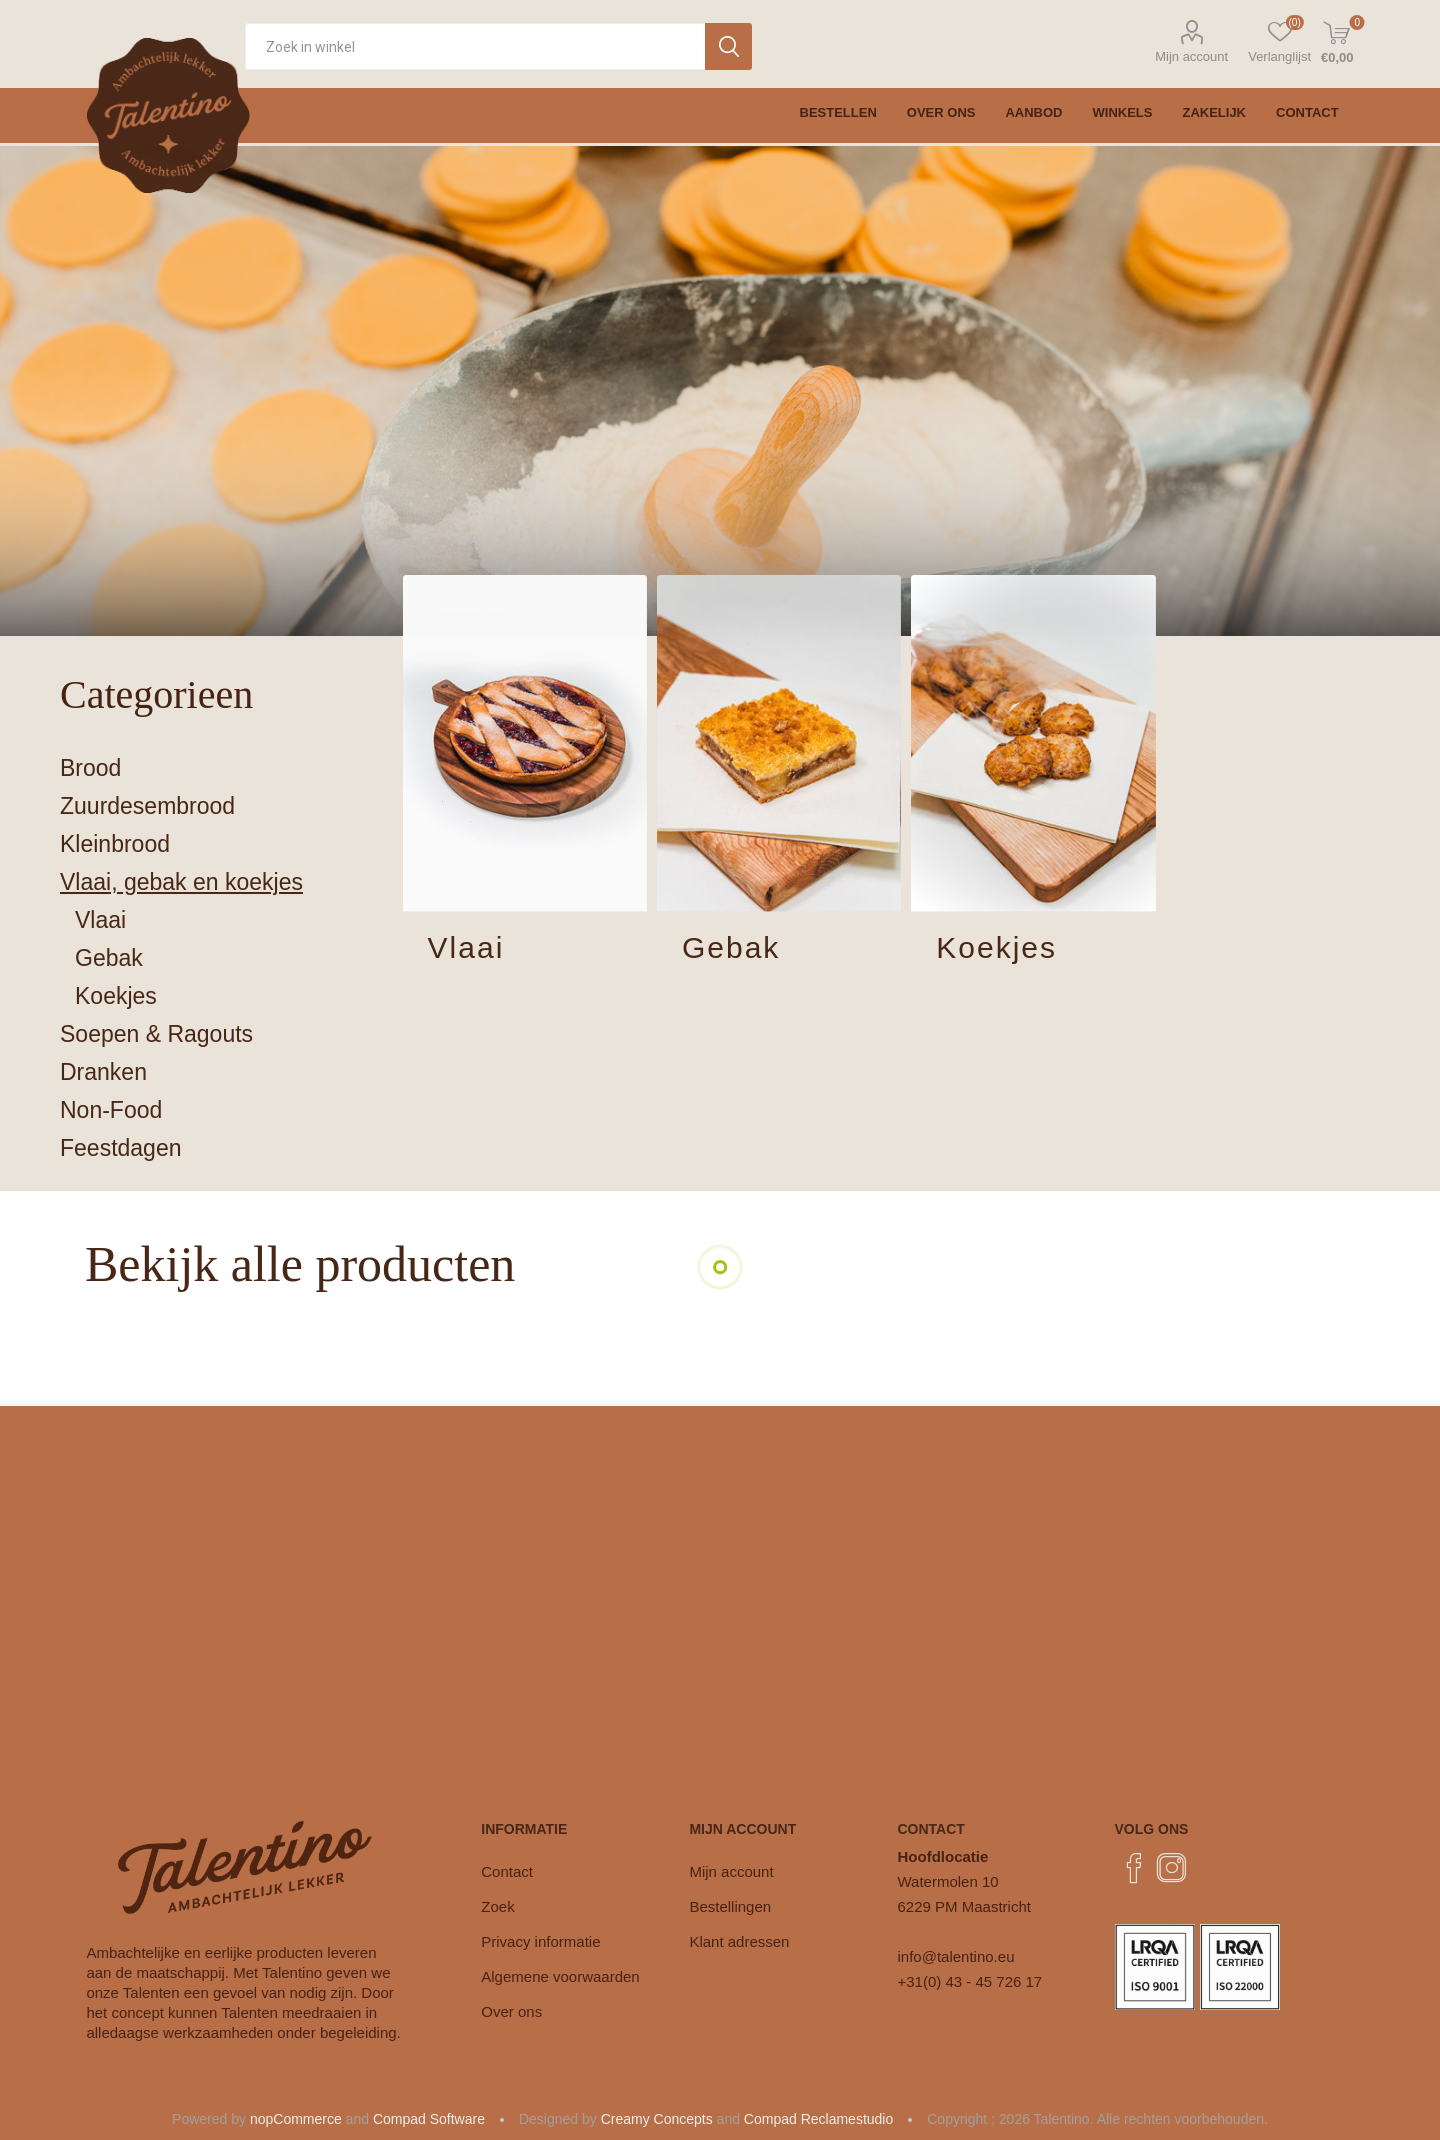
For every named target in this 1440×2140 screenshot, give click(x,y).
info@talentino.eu (956, 1956)
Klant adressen (739, 1941)
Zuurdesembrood (147, 806)
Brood (90, 768)
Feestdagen (120, 1148)
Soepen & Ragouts (156, 1034)
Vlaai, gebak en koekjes (181, 882)
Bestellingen (730, 1906)
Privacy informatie (540, 1941)
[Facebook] (1134, 1868)
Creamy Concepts (657, 2119)
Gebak (731, 947)
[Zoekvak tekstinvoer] (475, 46)
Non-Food (111, 1110)
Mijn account (1191, 56)
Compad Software (429, 2119)
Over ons (511, 2011)
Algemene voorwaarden (560, 1976)
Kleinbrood (115, 844)
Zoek (497, 1906)
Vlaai (466, 947)
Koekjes (996, 947)
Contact (507, 1871)
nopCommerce (296, 2119)
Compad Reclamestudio (818, 2119)
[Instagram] (1172, 1868)
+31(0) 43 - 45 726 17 (970, 1981)
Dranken (103, 1072)
